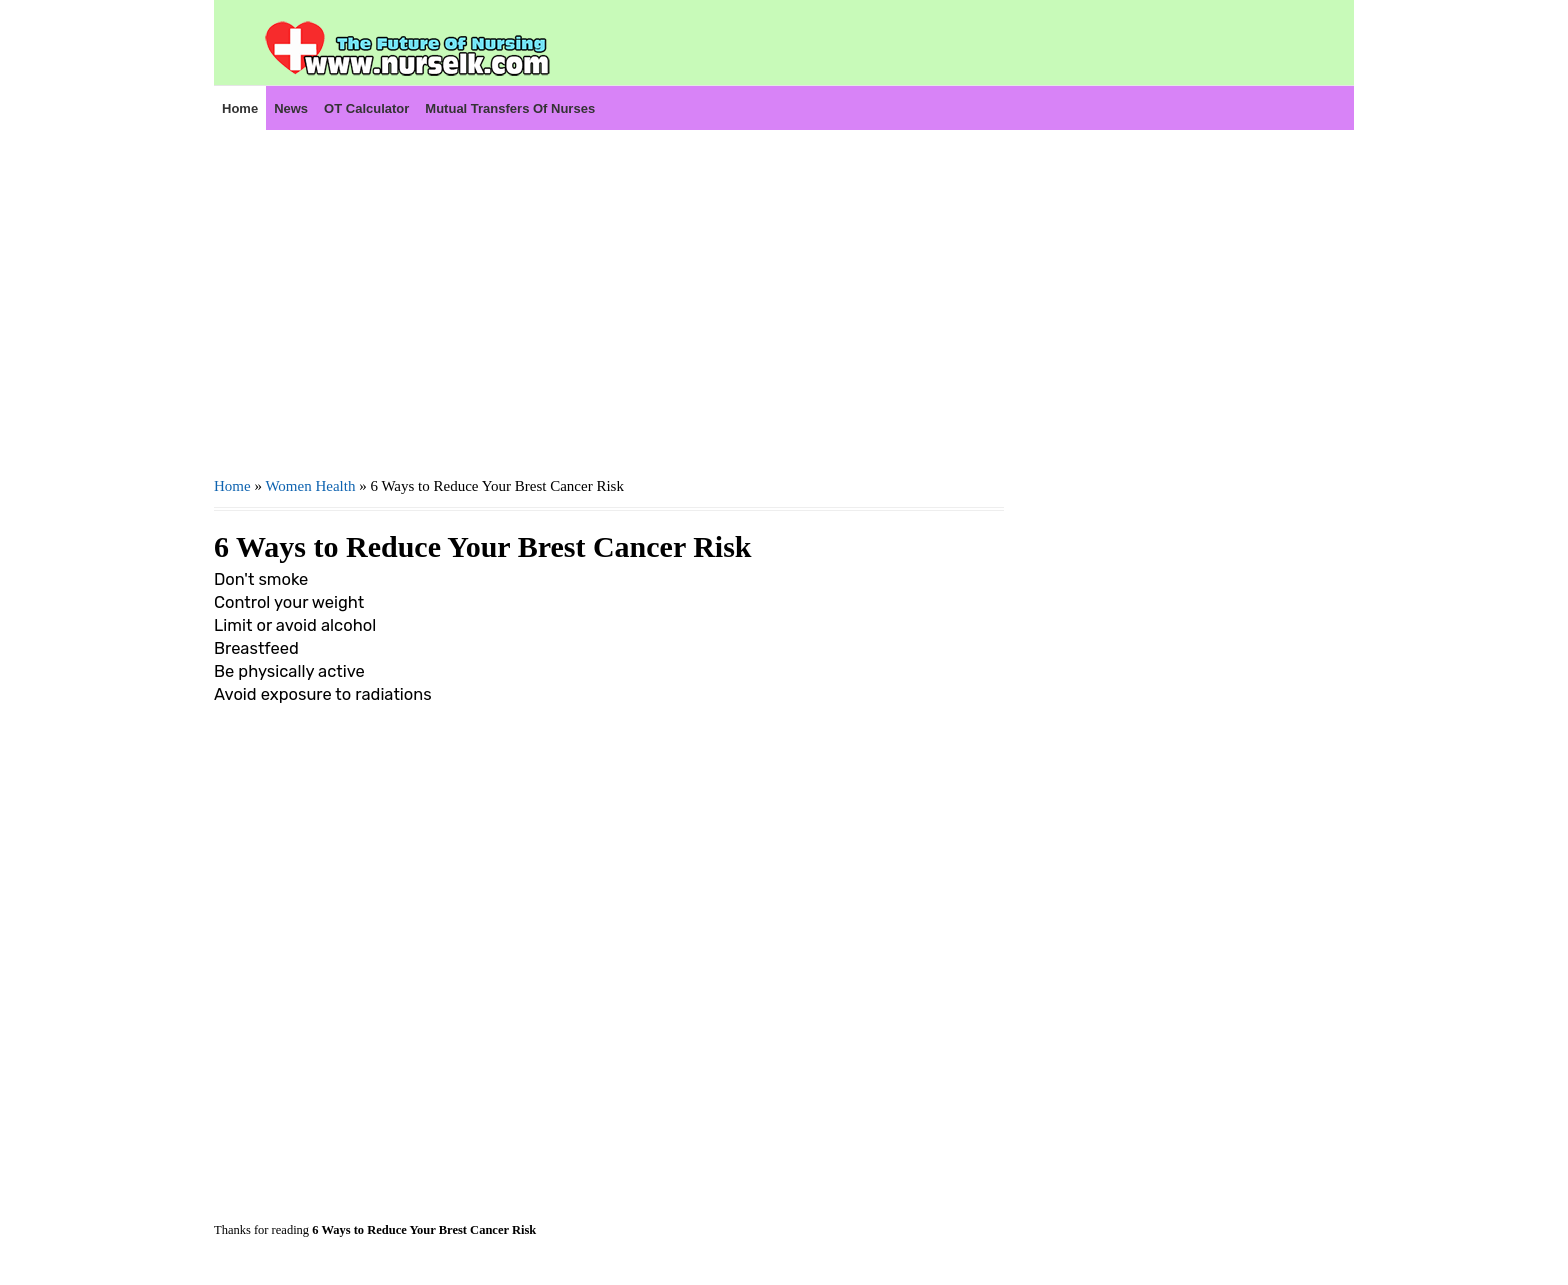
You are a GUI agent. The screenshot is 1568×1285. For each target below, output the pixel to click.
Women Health (310, 486)
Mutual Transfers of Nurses (510, 108)
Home (240, 108)
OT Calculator (366, 108)
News (291, 108)
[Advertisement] (609, 301)
